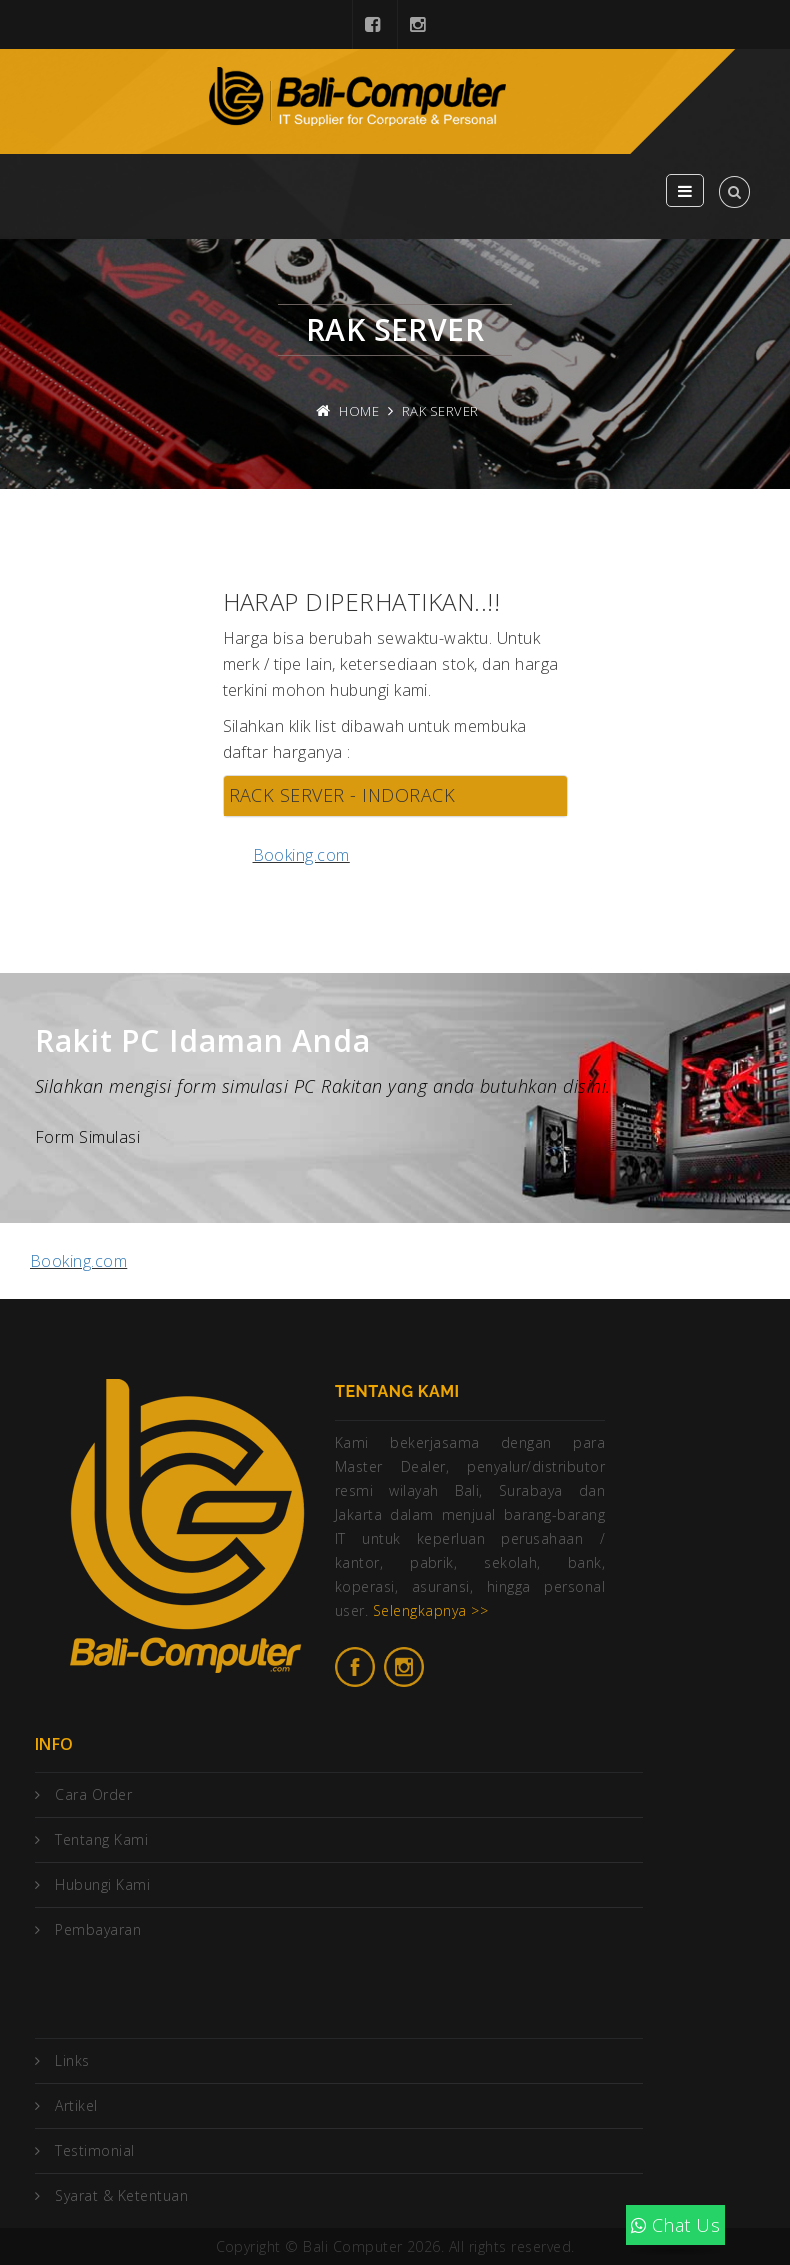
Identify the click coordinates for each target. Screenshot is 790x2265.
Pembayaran (98, 1929)
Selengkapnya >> (430, 1610)
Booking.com (301, 855)
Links (72, 2060)
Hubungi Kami (102, 1884)
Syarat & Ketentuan (121, 2195)
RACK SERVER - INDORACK (342, 795)
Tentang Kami (101, 1839)
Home (359, 411)
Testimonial (94, 2150)
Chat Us (675, 2225)
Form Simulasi (87, 1137)
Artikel (76, 2105)
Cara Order (93, 1794)
